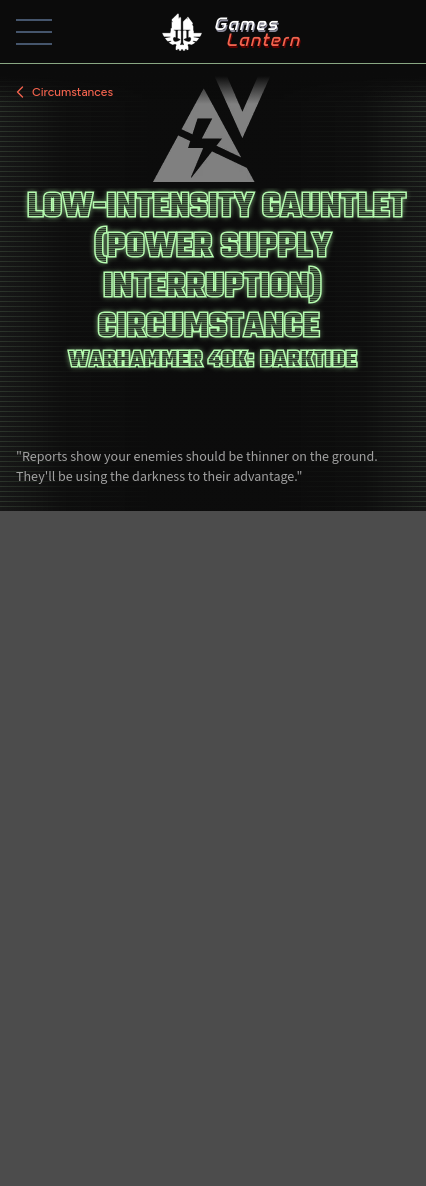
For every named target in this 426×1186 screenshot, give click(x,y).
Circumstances (62, 92)
